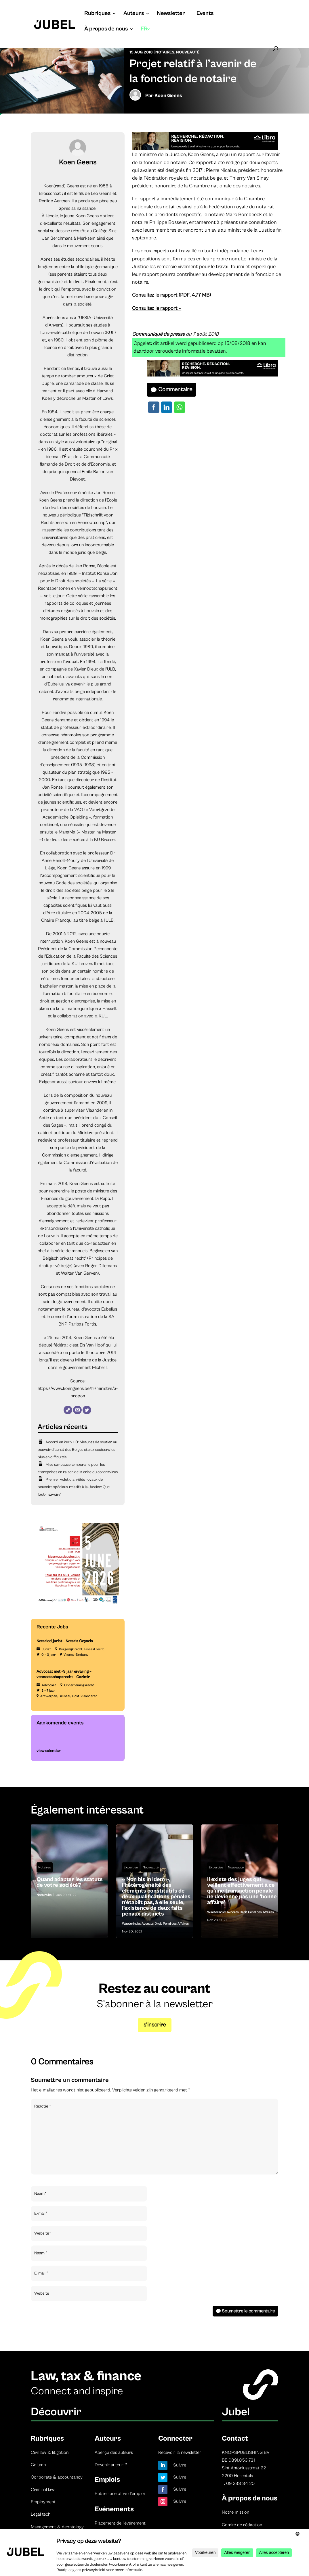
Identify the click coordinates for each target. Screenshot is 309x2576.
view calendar (48, 1751)
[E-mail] (77, 1410)
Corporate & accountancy (57, 2477)
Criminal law (43, 2489)
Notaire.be (44, 1895)
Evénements (114, 2509)
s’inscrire (155, 2025)
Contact (235, 2438)
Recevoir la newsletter (179, 2452)
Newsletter (171, 14)
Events (205, 14)
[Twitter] (87, 1410)
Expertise (131, 1867)
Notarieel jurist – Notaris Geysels (65, 1641)
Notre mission (235, 2512)
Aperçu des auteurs (114, 2452)
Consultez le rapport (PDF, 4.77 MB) (171, 295)
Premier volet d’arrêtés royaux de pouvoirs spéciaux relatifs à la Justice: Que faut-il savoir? (74, 1487)
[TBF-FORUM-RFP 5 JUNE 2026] (78, 1604)
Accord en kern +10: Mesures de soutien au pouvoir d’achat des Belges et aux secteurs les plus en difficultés (77, 1449)
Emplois (107, 2479)
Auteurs (133, 14)
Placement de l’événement (120, 2523)
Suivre (179, 2465)
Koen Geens (168, 96)
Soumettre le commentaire (248, 2311)
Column (38, 2464)
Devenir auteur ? (111, 2464)
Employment (43, 2501)
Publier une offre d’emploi (120, 2493)
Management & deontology (57, 2526)
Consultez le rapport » (156, 308)
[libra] (205, 148)
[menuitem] (145, 35)
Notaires (164, 52)
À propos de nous (106, 29)
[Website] (68, 1410)
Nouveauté (187, 52)
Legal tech (40, 2514)
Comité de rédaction (242, 2524)
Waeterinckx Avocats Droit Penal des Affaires (155, 1924)
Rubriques (97, 14)
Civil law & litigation (49, 2452)
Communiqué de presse (158, 334)
